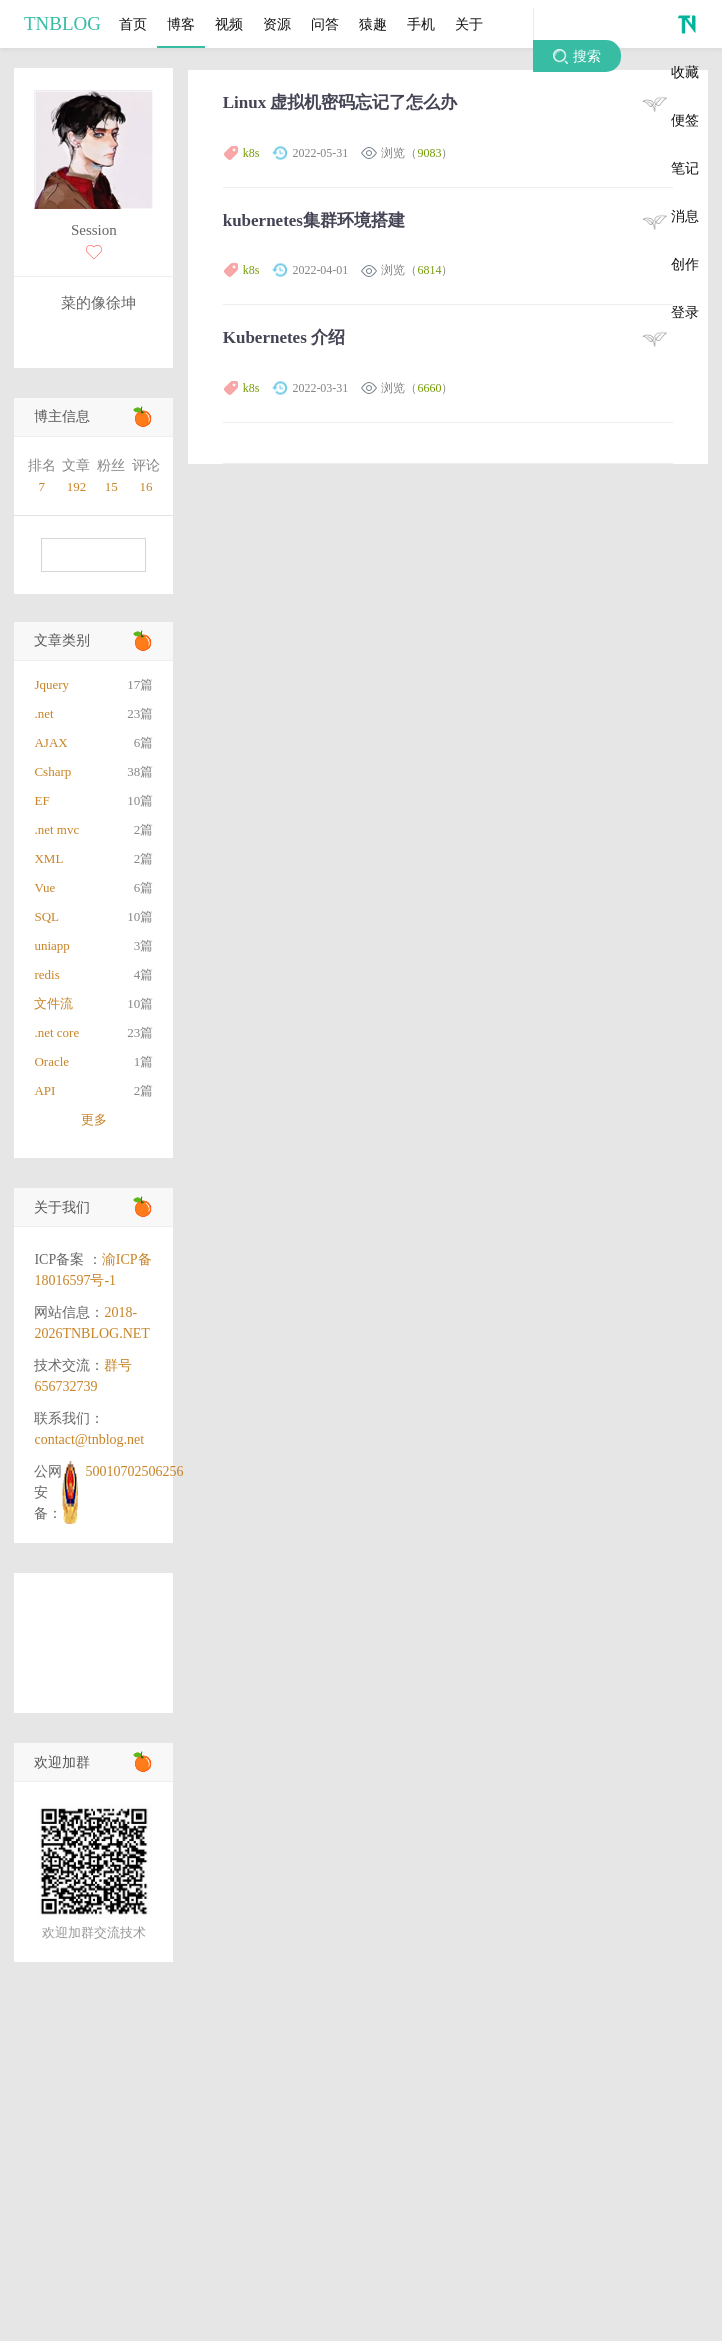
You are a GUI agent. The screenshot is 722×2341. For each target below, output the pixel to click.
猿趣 (373, 24)
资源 (277, 24)
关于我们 (62, 1207)
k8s (251, 153)
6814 (429, 270)
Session (94, 230)
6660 (429, 388)
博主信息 (62, 416)
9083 (429, 153)
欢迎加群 (62, 1762)
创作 (685, 264)
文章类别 (62, 640)
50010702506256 (134, 1471)
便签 (685, 120)
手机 (421, 24)
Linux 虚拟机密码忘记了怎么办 (340, 102)
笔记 (685, 168)
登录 (685, 312)
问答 (325, 24)
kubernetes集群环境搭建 (314, 220)
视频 (229, 24)
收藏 (685, 72)
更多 (94, 1119)
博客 (181, 24)
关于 (469, 24)
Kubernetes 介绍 (284, 337)
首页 (133, 24)
